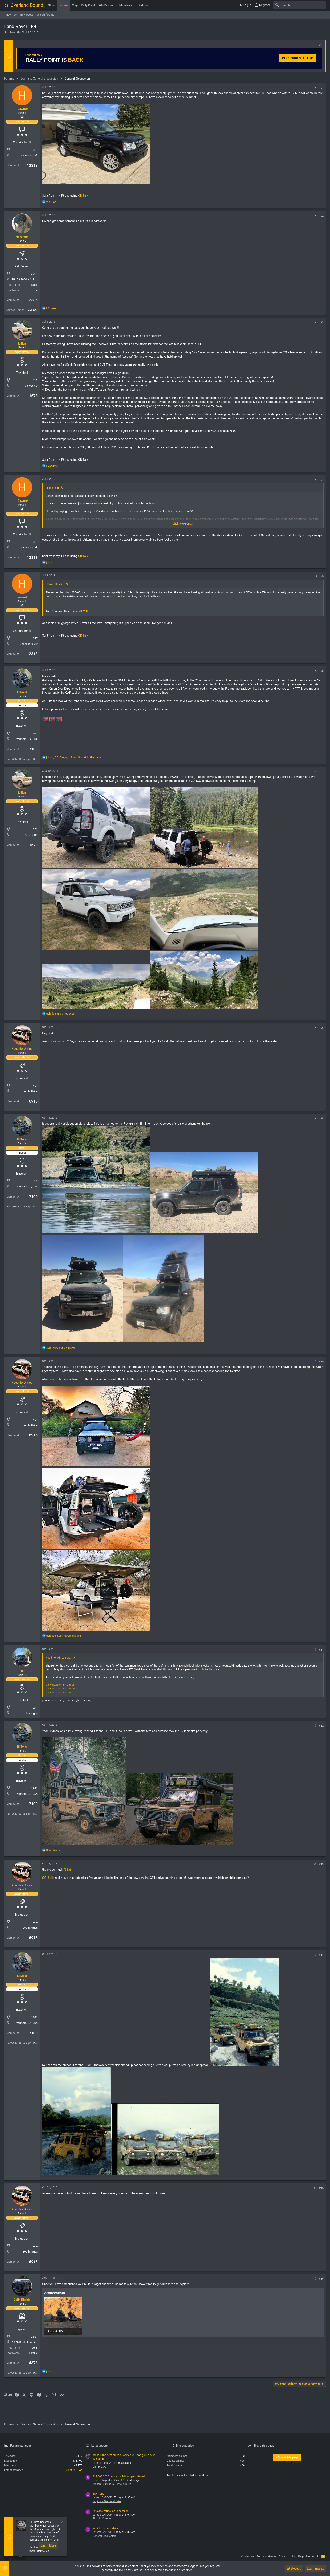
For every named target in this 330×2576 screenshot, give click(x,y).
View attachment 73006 (60, 1688)
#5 (322, 576)
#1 (322, 87)
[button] (115, 5)
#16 (321, 2278)
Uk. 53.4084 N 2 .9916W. (27, 279)
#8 (322, 1027)
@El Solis (48, 1877)
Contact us (247, 2556)
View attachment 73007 (60, 1692)
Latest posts (99, 2445)
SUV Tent (98, 2493)
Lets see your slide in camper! (111, 2510)
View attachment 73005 (60, 1684)
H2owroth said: (55, 584)
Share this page (287, 2457)
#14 (321, 1954)
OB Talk (83, 195)
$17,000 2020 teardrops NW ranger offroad (119, 2476)
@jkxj (67, 1869)
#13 (321, 1864)
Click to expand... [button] (183, 523)
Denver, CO (31, 385)
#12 (321, 1725)
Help (301, 2556)
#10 (321, 1361)
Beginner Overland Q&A (107, 2501)
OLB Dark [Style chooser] (19, 2556)
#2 (322, 215)
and (60, 1013)
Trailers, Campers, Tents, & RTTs (112, 2483)
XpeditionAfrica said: (58, 1657)
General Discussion (104, 2535)
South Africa (30, 1091)
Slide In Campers (103, 2518)
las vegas (32, 1713)
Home (310, 2556)
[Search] (299, 5)
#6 (322, 670)
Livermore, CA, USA (26, 739)
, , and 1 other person (75, 757)
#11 (321, 1649)
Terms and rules (266, 2556)
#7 (322, 771)
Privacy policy (287, 2556)
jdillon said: (52, 487)
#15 (321, 2188)
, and (63, 1635)
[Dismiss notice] (319, 45)
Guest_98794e (73, 2470)
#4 (322, 479)
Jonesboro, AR (29, 155)
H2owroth (14, 32)
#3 (322, 322)
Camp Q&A (99, 2466)
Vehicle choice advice (106, 2528)
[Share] (316, 88)
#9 (322, 1118)
